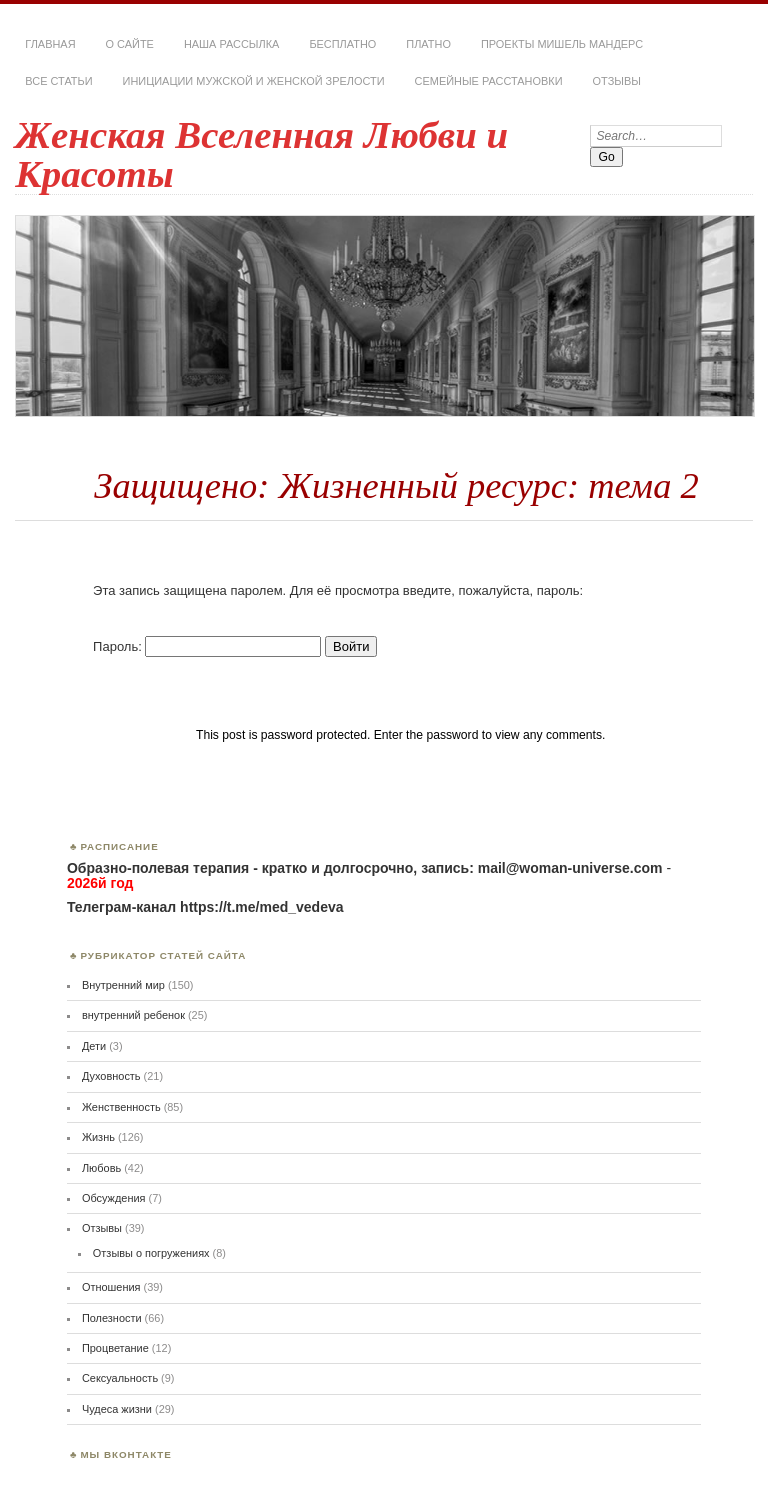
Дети (94, 1046)
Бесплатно (342, 44)
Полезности (112, 1318)
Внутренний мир (123, 985)
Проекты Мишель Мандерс (562, 44)
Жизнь (98, 1137)
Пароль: (207, 646)
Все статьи (58, 81)
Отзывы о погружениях (151, 1253)
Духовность (111, 1076)
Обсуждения (114, 1198)
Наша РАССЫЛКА (232, 44)
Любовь (101, 1168)
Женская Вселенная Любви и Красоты (261, 154)
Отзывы (617, 81)
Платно (428, 44)
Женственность (121, 1107)
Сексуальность (120, 1378)
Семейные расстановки (489, 81)
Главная (50, 44)
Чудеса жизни (117, 1409)
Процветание (115, 1348)
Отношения (111, 1287)
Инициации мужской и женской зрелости (254, 81)
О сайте (130, 44)
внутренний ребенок (133, 1015)
